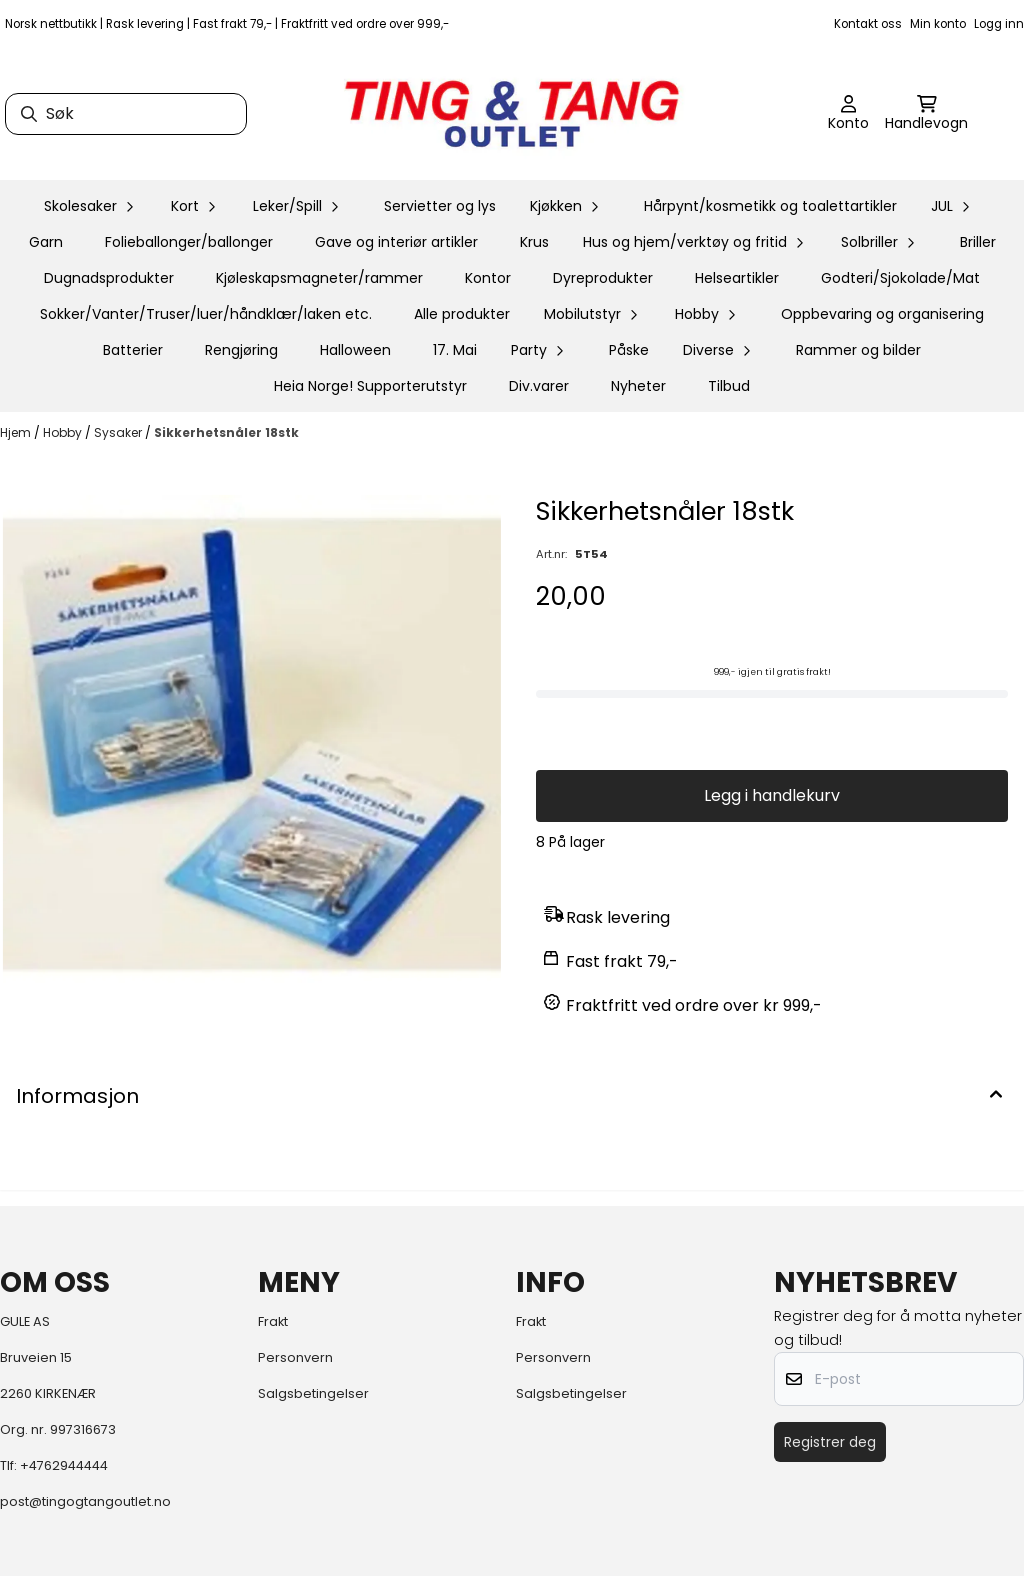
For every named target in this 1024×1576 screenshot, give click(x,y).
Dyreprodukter (603, 278)
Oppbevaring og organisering (882, 314)
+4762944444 (64, 1465)
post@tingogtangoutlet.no (85, 1501)
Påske (629, 350)
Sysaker (119, 432)
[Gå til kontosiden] (848, 114)
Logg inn (999, 24)
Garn (46, 242)
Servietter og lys (440, 206)
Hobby (64, 432)
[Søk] (126, 114)
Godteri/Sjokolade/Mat (900, 278)
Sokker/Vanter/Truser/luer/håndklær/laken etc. (206, 314)
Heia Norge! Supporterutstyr (370, 386)
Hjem (17, 432)
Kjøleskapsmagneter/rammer (319, 278)
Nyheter (638, 386)
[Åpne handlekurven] (926, 114)
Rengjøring (241, 350)
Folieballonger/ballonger (189, 242)
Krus (534, 242)
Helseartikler (737, 278)
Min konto (938, 24)
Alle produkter (462, 314)
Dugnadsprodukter (109, 278)
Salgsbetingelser (313, 1393)
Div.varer (539, 386)
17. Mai (455, 350)
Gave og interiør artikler (396, 242)
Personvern (295, 1357)
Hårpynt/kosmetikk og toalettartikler (770, 206)
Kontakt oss (868, 24)
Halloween (355, 350)
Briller (978, 242)
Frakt (273, 1321)
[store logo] (512, 114)
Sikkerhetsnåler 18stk (226, 432)
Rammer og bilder (858, 350)
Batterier (133, 350)
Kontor (488, 278)
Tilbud (729, 386)
